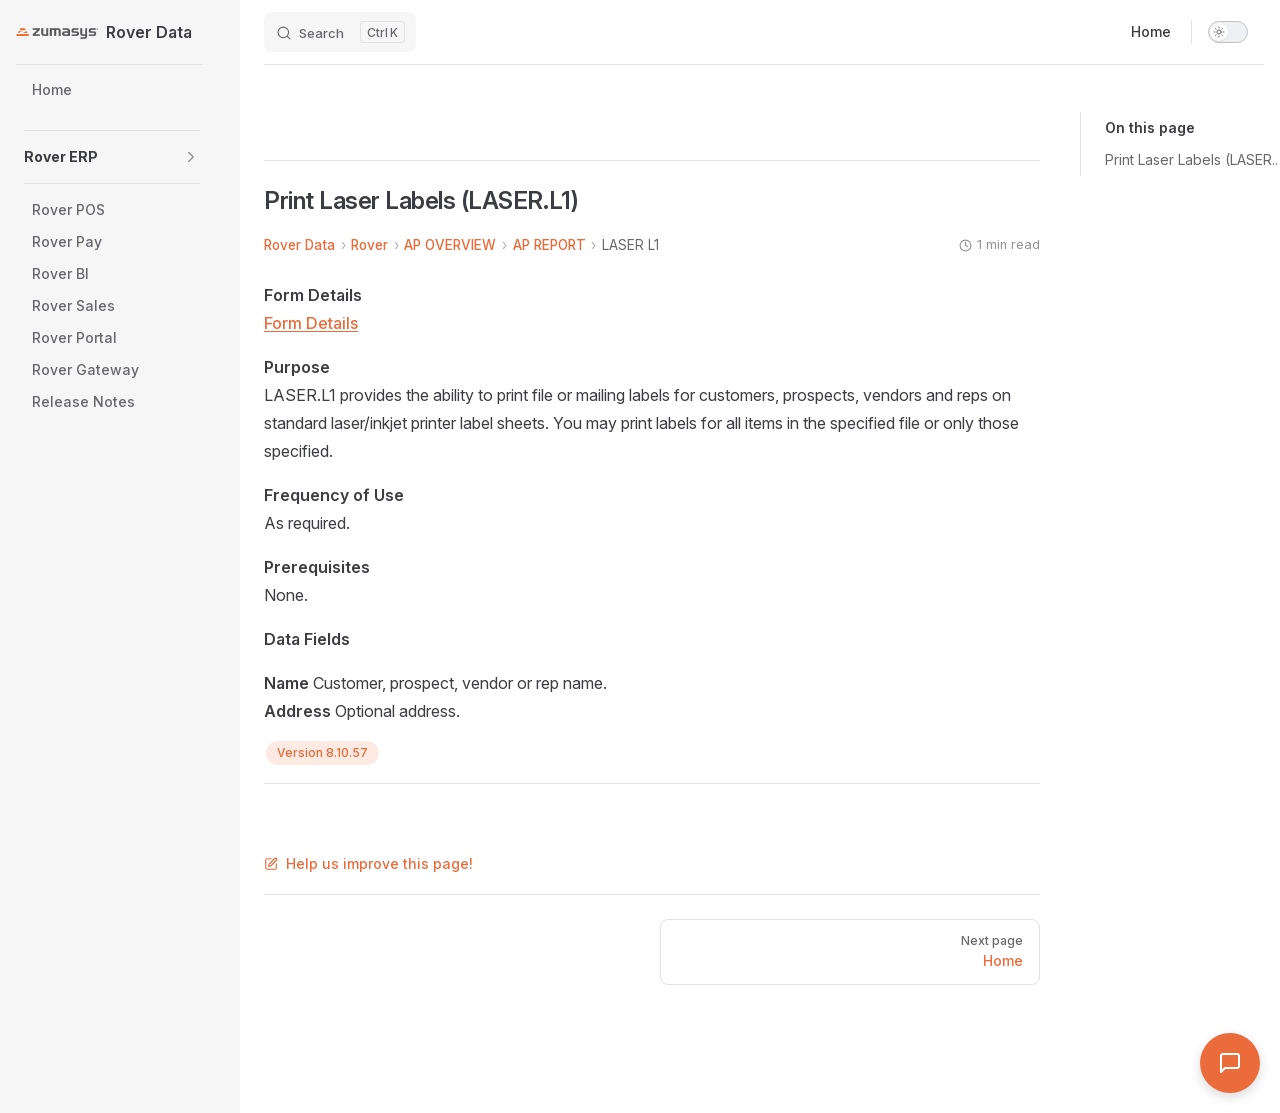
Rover (369, 245)
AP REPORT (549, 245)
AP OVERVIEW (450, 245)
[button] (191, 157)
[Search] (340, 32)
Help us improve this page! (368, 863)
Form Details (311, 323)
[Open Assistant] (1230, 1063)
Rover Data (299, 245)
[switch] (1228, 32)
